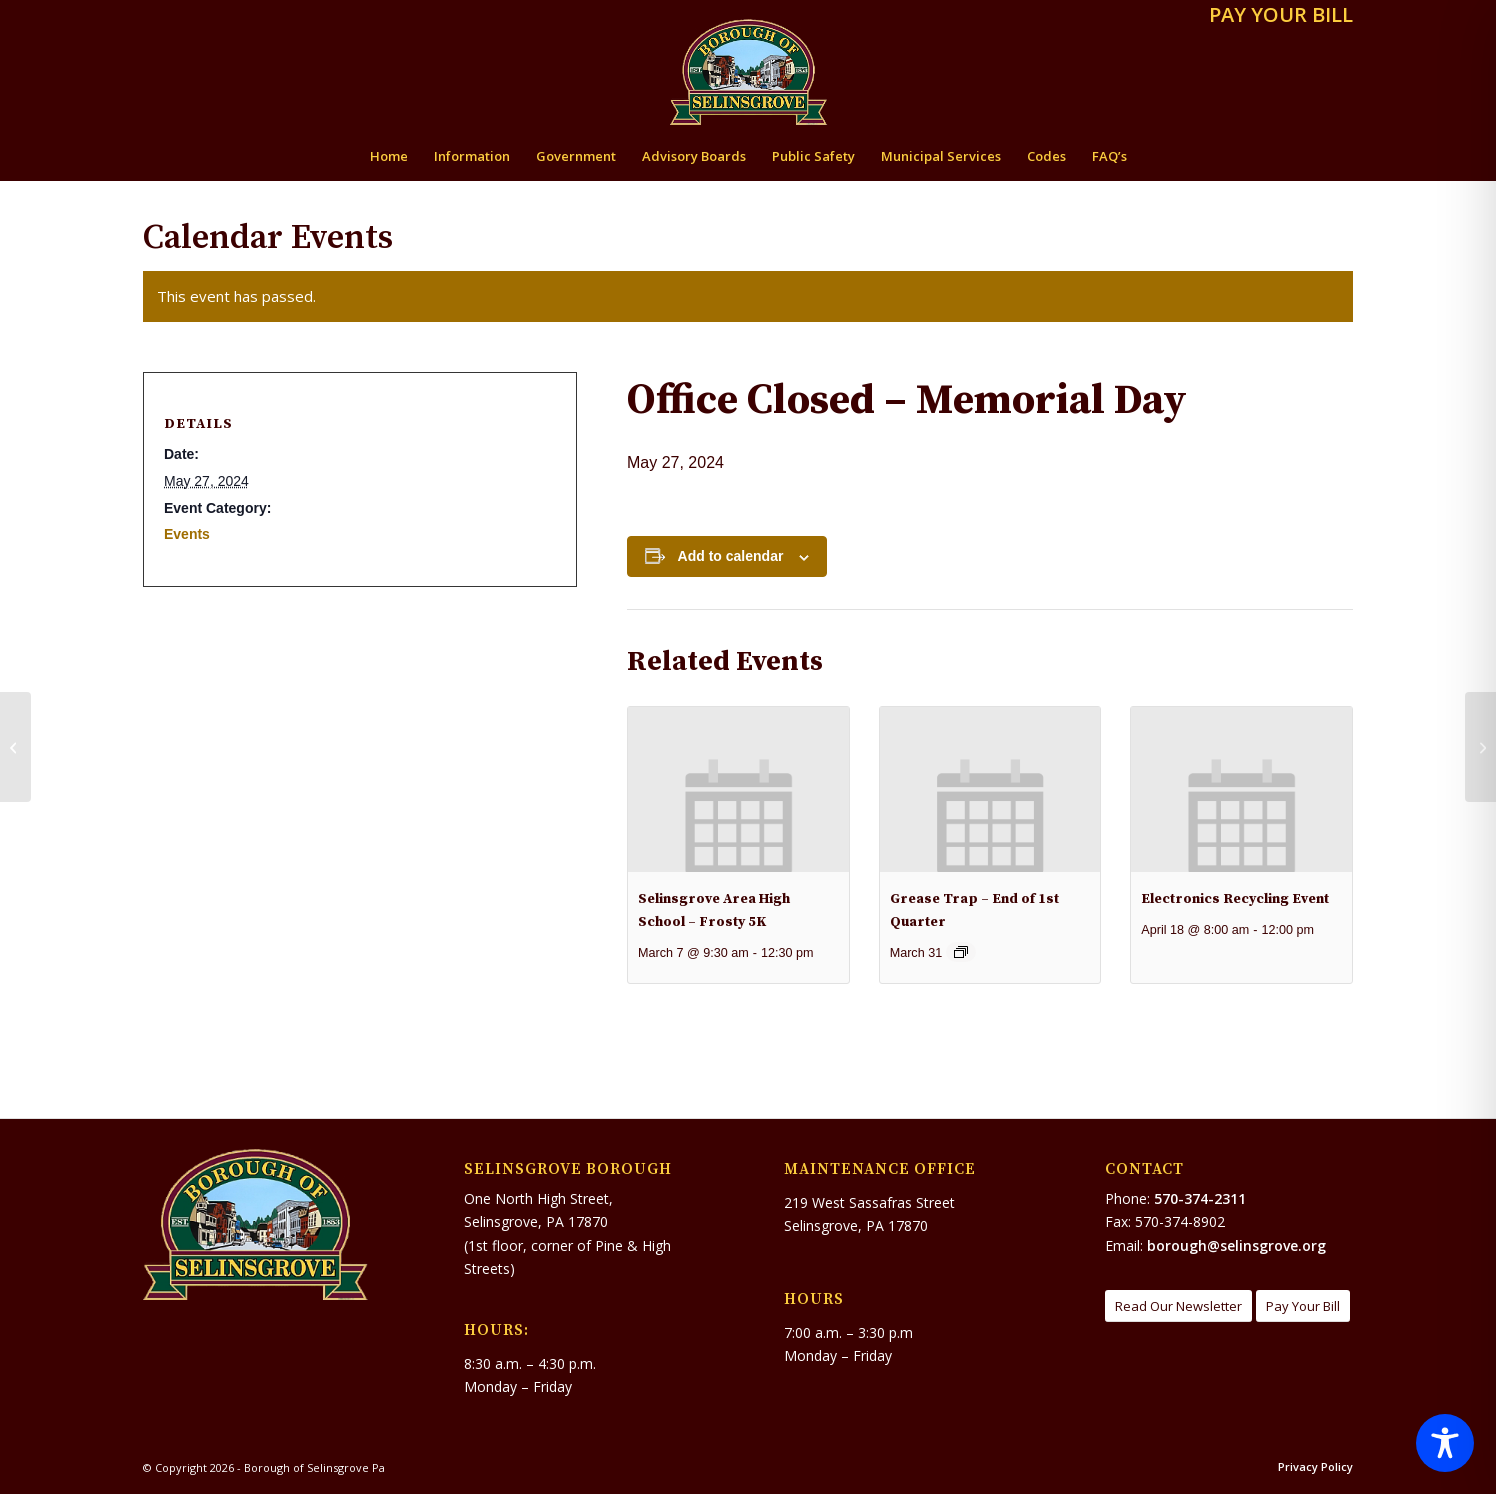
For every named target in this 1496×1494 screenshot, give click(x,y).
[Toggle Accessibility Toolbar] (1445, 1443)
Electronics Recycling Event (1235, 899)
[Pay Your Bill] (1303, 1306)
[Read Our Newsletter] (1178, 1306)
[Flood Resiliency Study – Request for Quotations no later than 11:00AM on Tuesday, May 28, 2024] (1480, 747)
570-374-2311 (1200, 1198)
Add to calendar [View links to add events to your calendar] (731, 556)
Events (187, 534)
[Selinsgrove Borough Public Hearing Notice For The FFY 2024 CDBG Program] (15, 747)
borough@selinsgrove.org (1236, 1245)
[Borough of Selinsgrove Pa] (748, 72)
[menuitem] (1276, 16)
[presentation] (738, 789)
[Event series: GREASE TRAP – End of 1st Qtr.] (961, 952)
